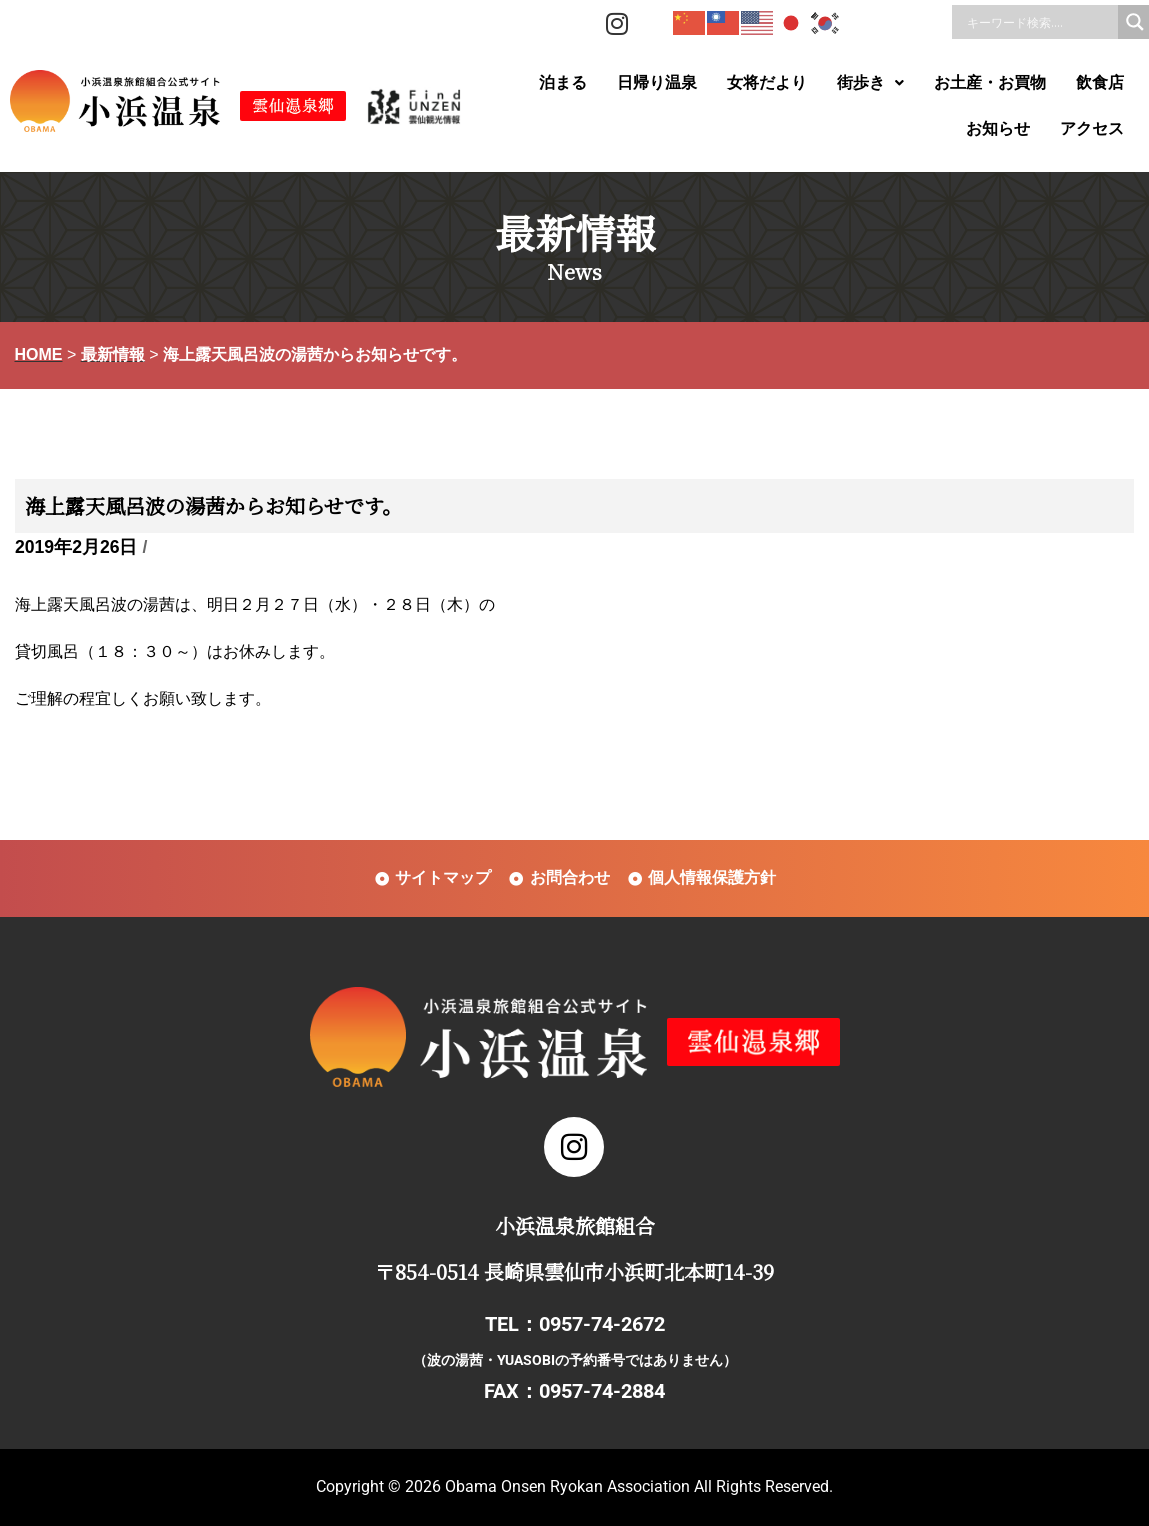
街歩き (870, 82)
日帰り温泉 (657, 82)
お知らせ (998, 128)
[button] (870, 83)
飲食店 (1100, 82)
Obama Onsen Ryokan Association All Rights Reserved (637, 1486)
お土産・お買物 (990, 82)
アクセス (1092, 128)
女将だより (767, 82)
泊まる (563, 82)
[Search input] (1040, 22)
